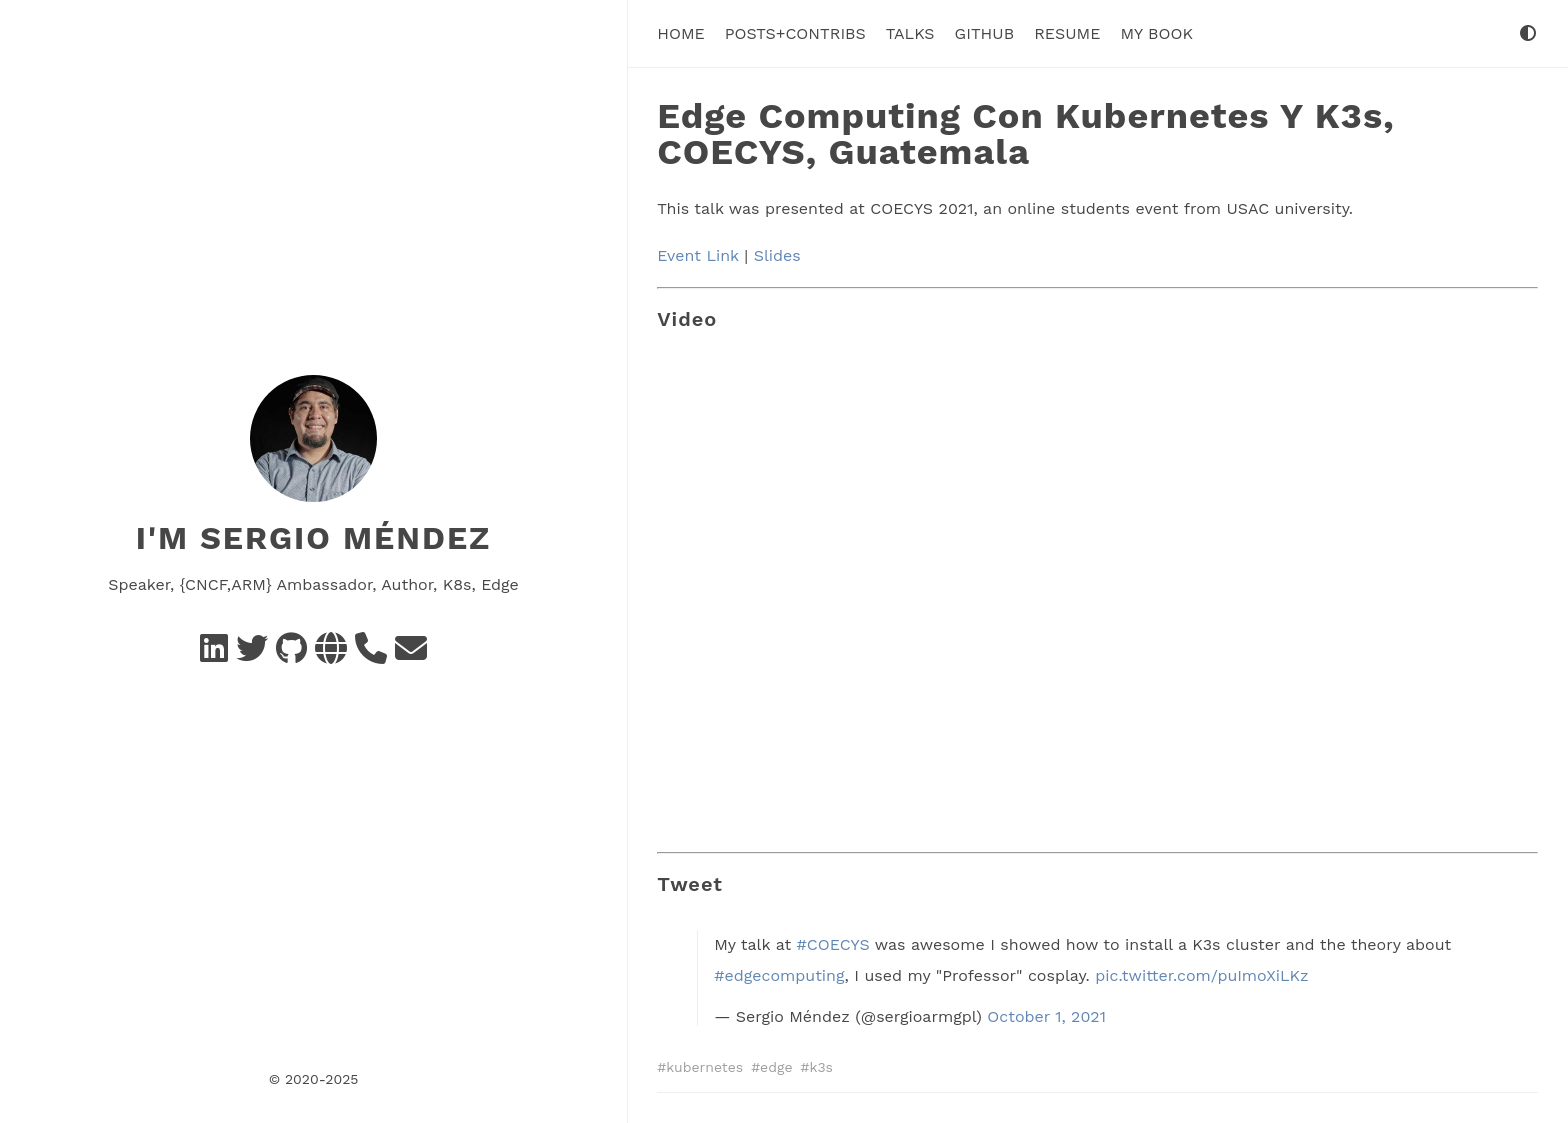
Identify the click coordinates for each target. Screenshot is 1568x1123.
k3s (820, 1067)
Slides (777, 255)
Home (681, 33)
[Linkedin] (214, 654)
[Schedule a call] (371, 654)
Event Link (698, 255)
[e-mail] (411, 654)
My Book (1156, 33)
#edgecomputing (779, 975)
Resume (1067, 33)
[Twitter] (252, 654)
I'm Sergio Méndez (314, 538)
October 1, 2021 (1046, 1016)
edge (776, 1067)
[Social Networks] (331, 654)
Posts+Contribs (795, 33)
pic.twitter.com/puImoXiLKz (1201, 975)
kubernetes (704, 1067)
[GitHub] (291, 654)
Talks (910, 33)
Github (985, 33)
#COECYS (833, 944)
